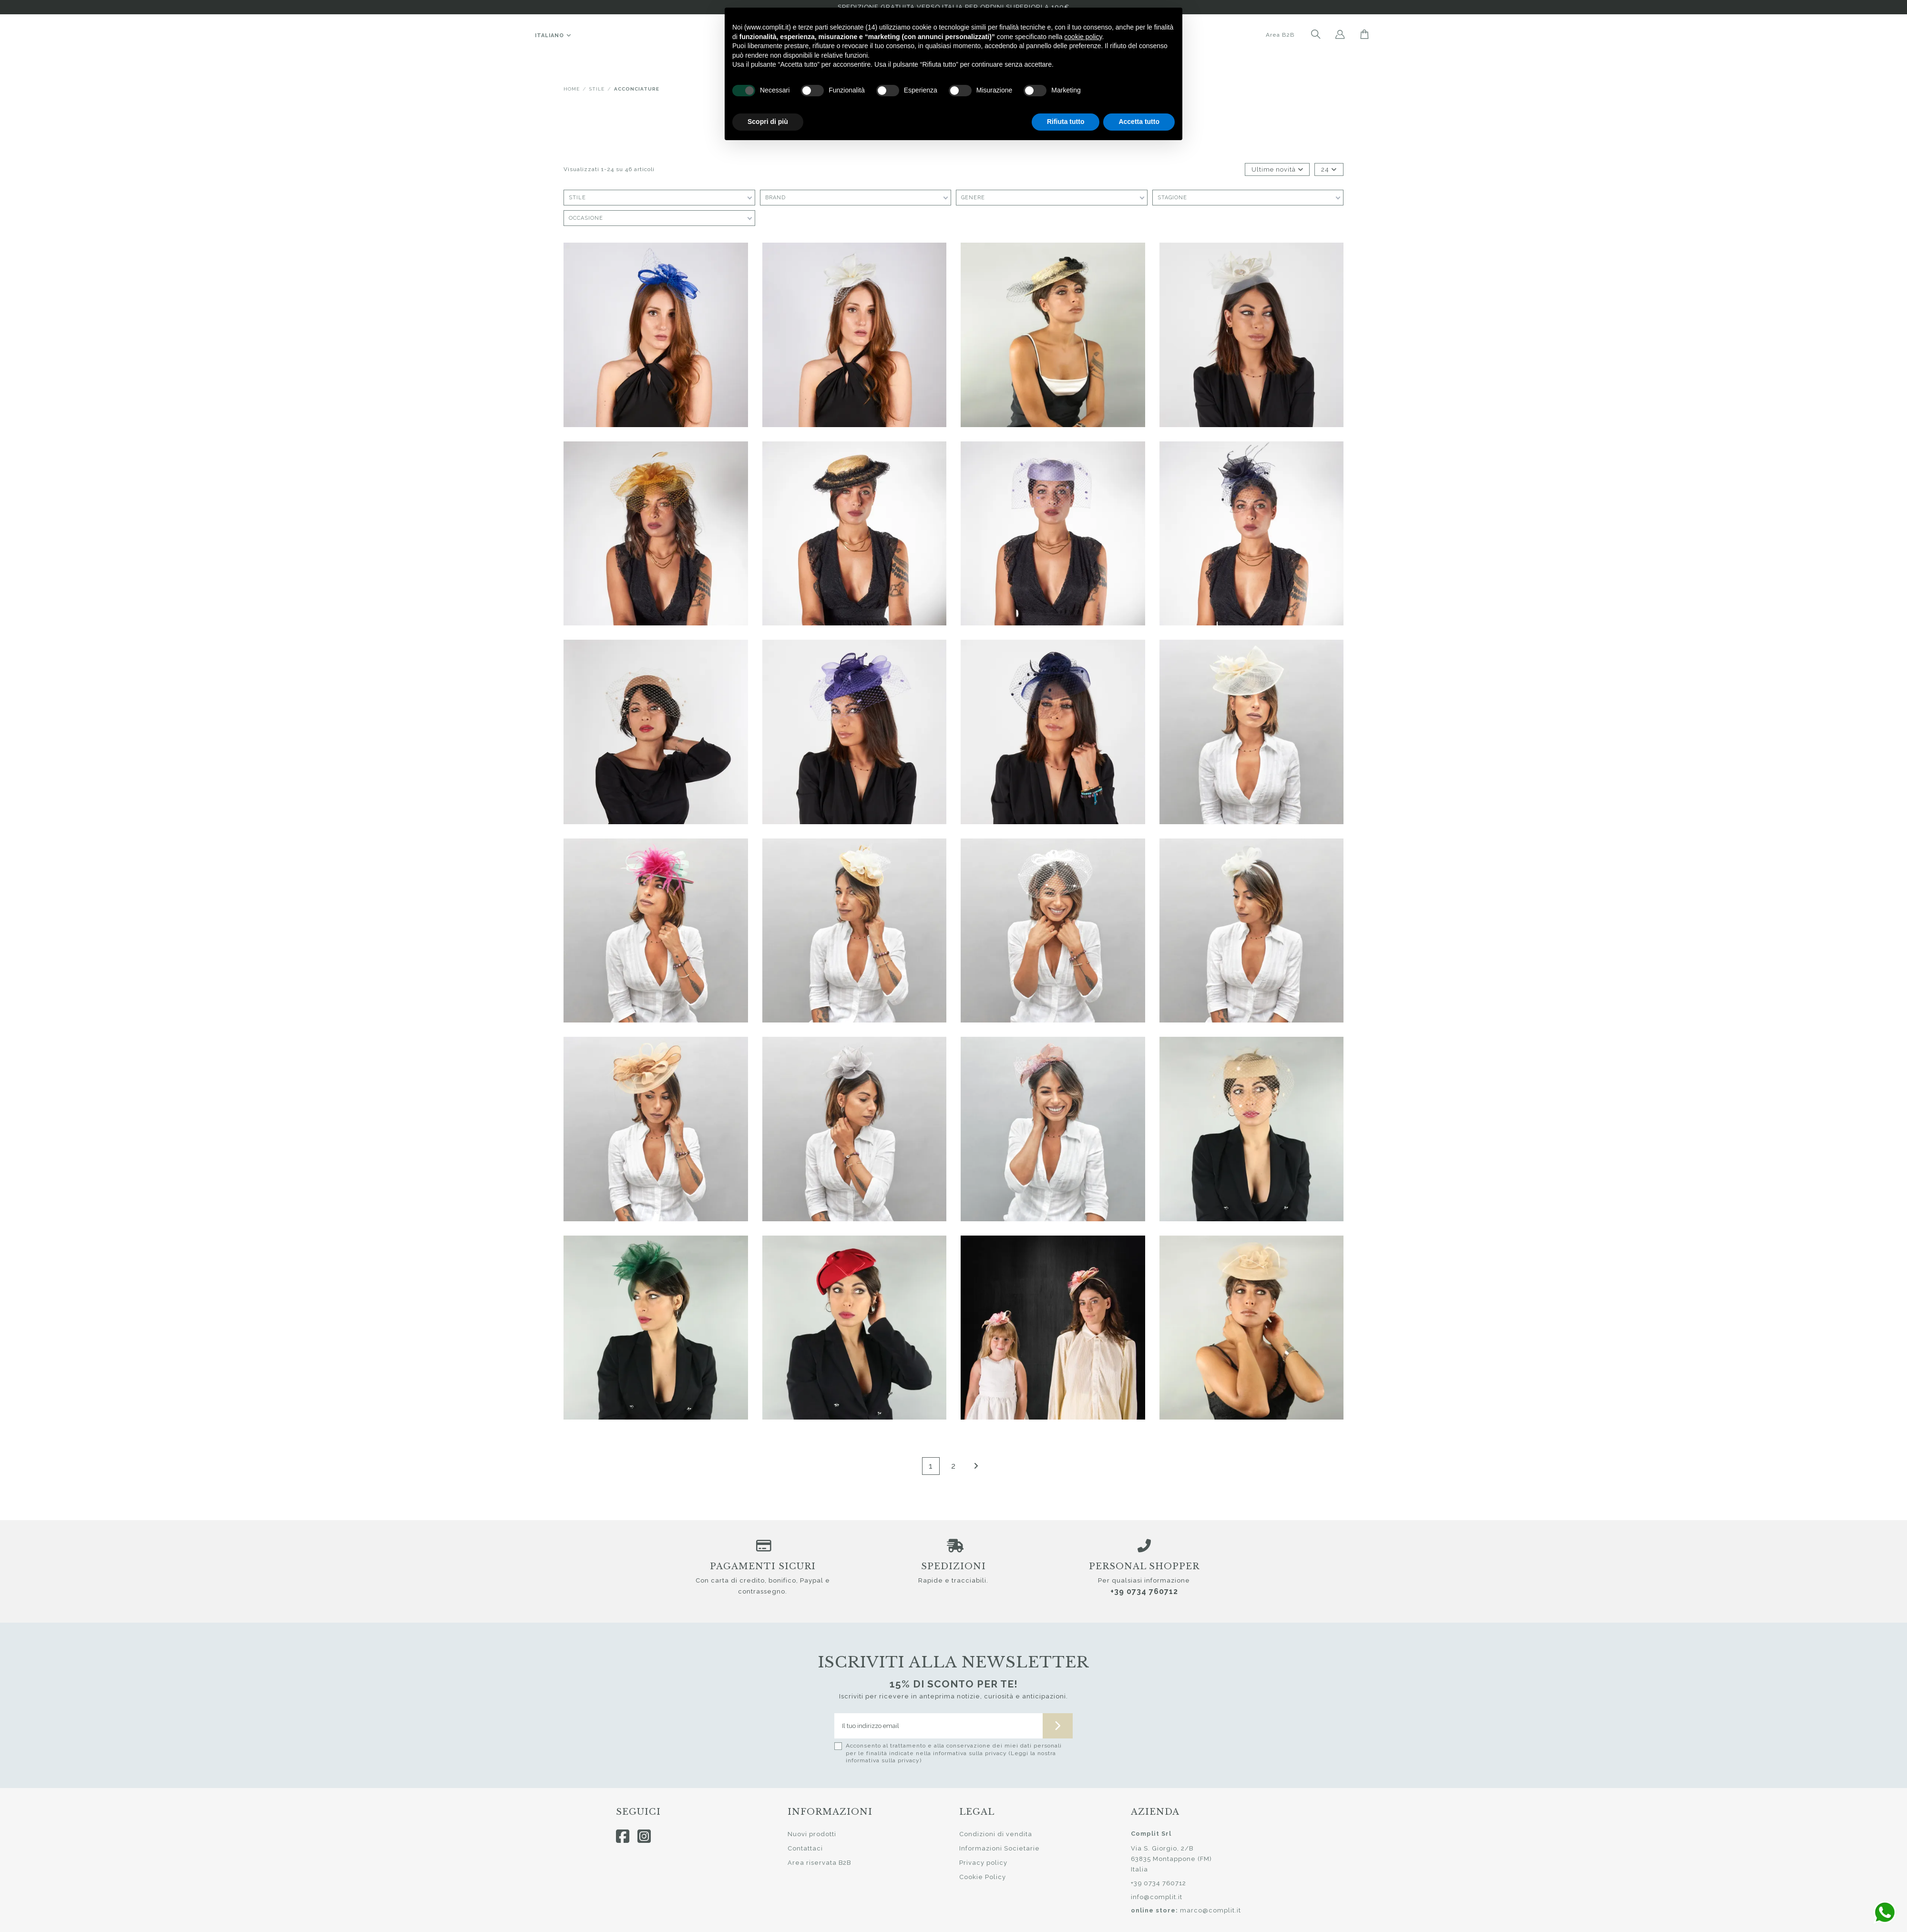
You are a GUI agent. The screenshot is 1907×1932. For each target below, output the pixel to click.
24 (1329, 169)
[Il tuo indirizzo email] (938, 1725)
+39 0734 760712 (1144, 1591)
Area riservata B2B (819, 1862)
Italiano (554, 35)
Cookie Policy (982, 1877)
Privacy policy (983, 1862)
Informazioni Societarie (999, 1848)
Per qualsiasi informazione (1144, 1580)
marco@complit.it (1210, 1910)
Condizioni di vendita (995, 1834)
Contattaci (805, 1848)
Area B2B (1280, 34)
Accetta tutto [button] (1138, 121)
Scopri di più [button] (768, 121)
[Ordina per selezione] (1277, 169)
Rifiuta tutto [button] (1066, 121)
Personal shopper (1144, 1566)
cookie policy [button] (1083, 37)
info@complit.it (1156, 1897)
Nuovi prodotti (812, 1834)
